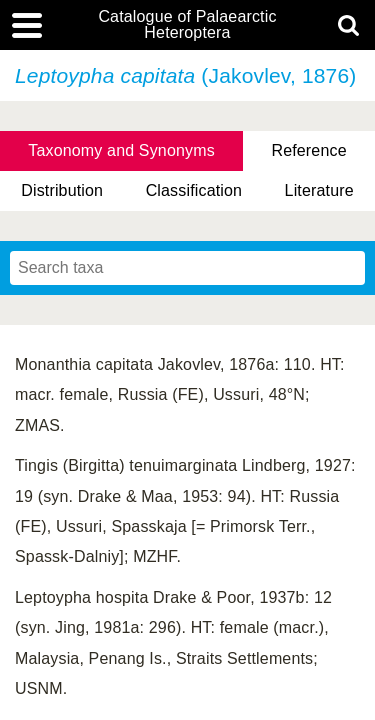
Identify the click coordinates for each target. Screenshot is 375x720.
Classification (194, 190)
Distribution (62, 190)
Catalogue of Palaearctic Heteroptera (187, 25)
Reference (308, 150)
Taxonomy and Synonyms (121, 150)
